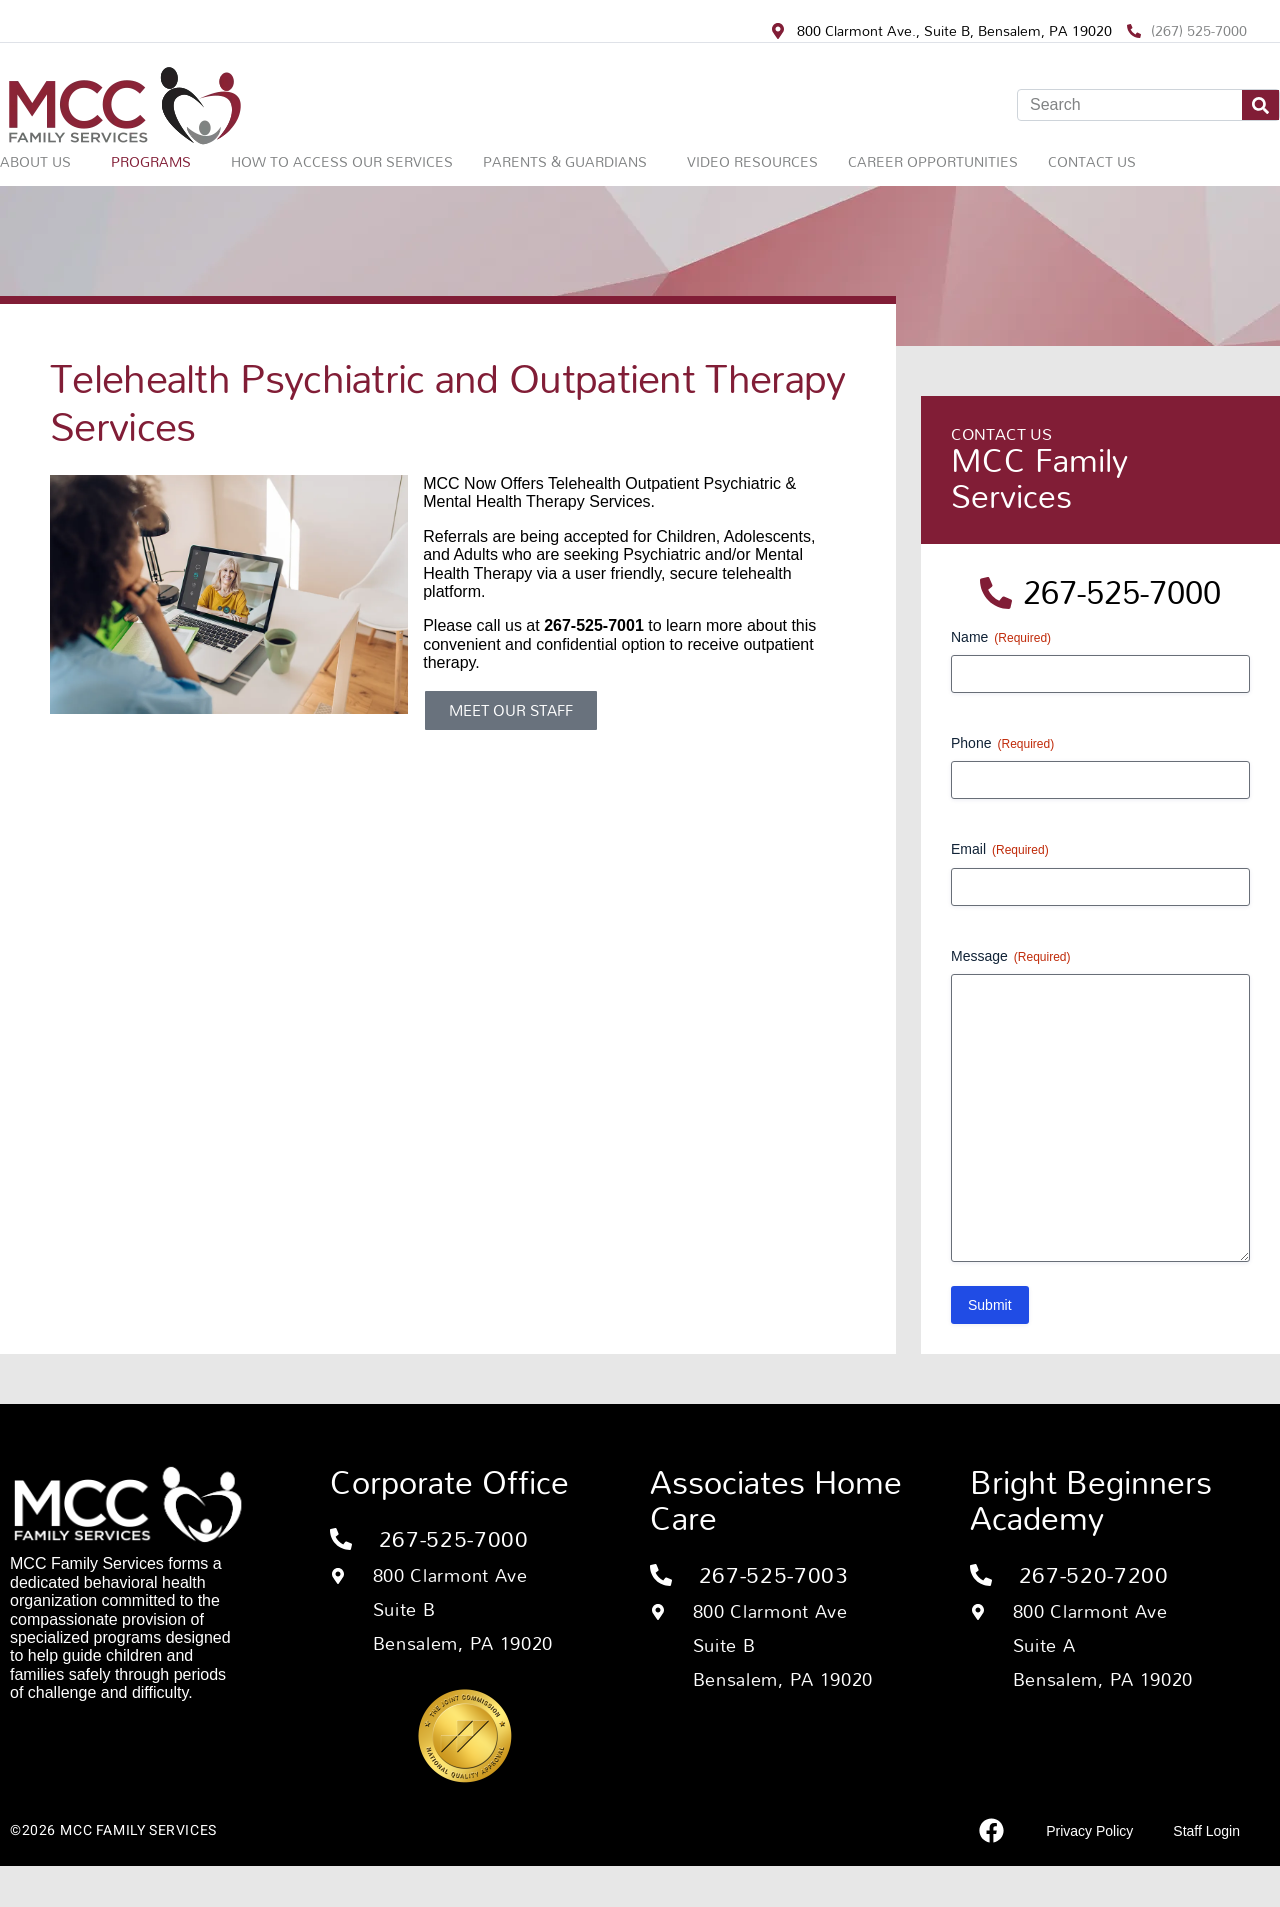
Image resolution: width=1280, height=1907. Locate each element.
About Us (35, 161)
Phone (1002, 744)
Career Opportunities (933, 161)
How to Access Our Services (342, 161)
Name (1001, 638)
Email (1000, 850)
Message (1011, 957)
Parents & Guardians (565, 161)
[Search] (1260, 105)
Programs (151, 161)
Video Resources (752, 161)
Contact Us (1092, 161)
